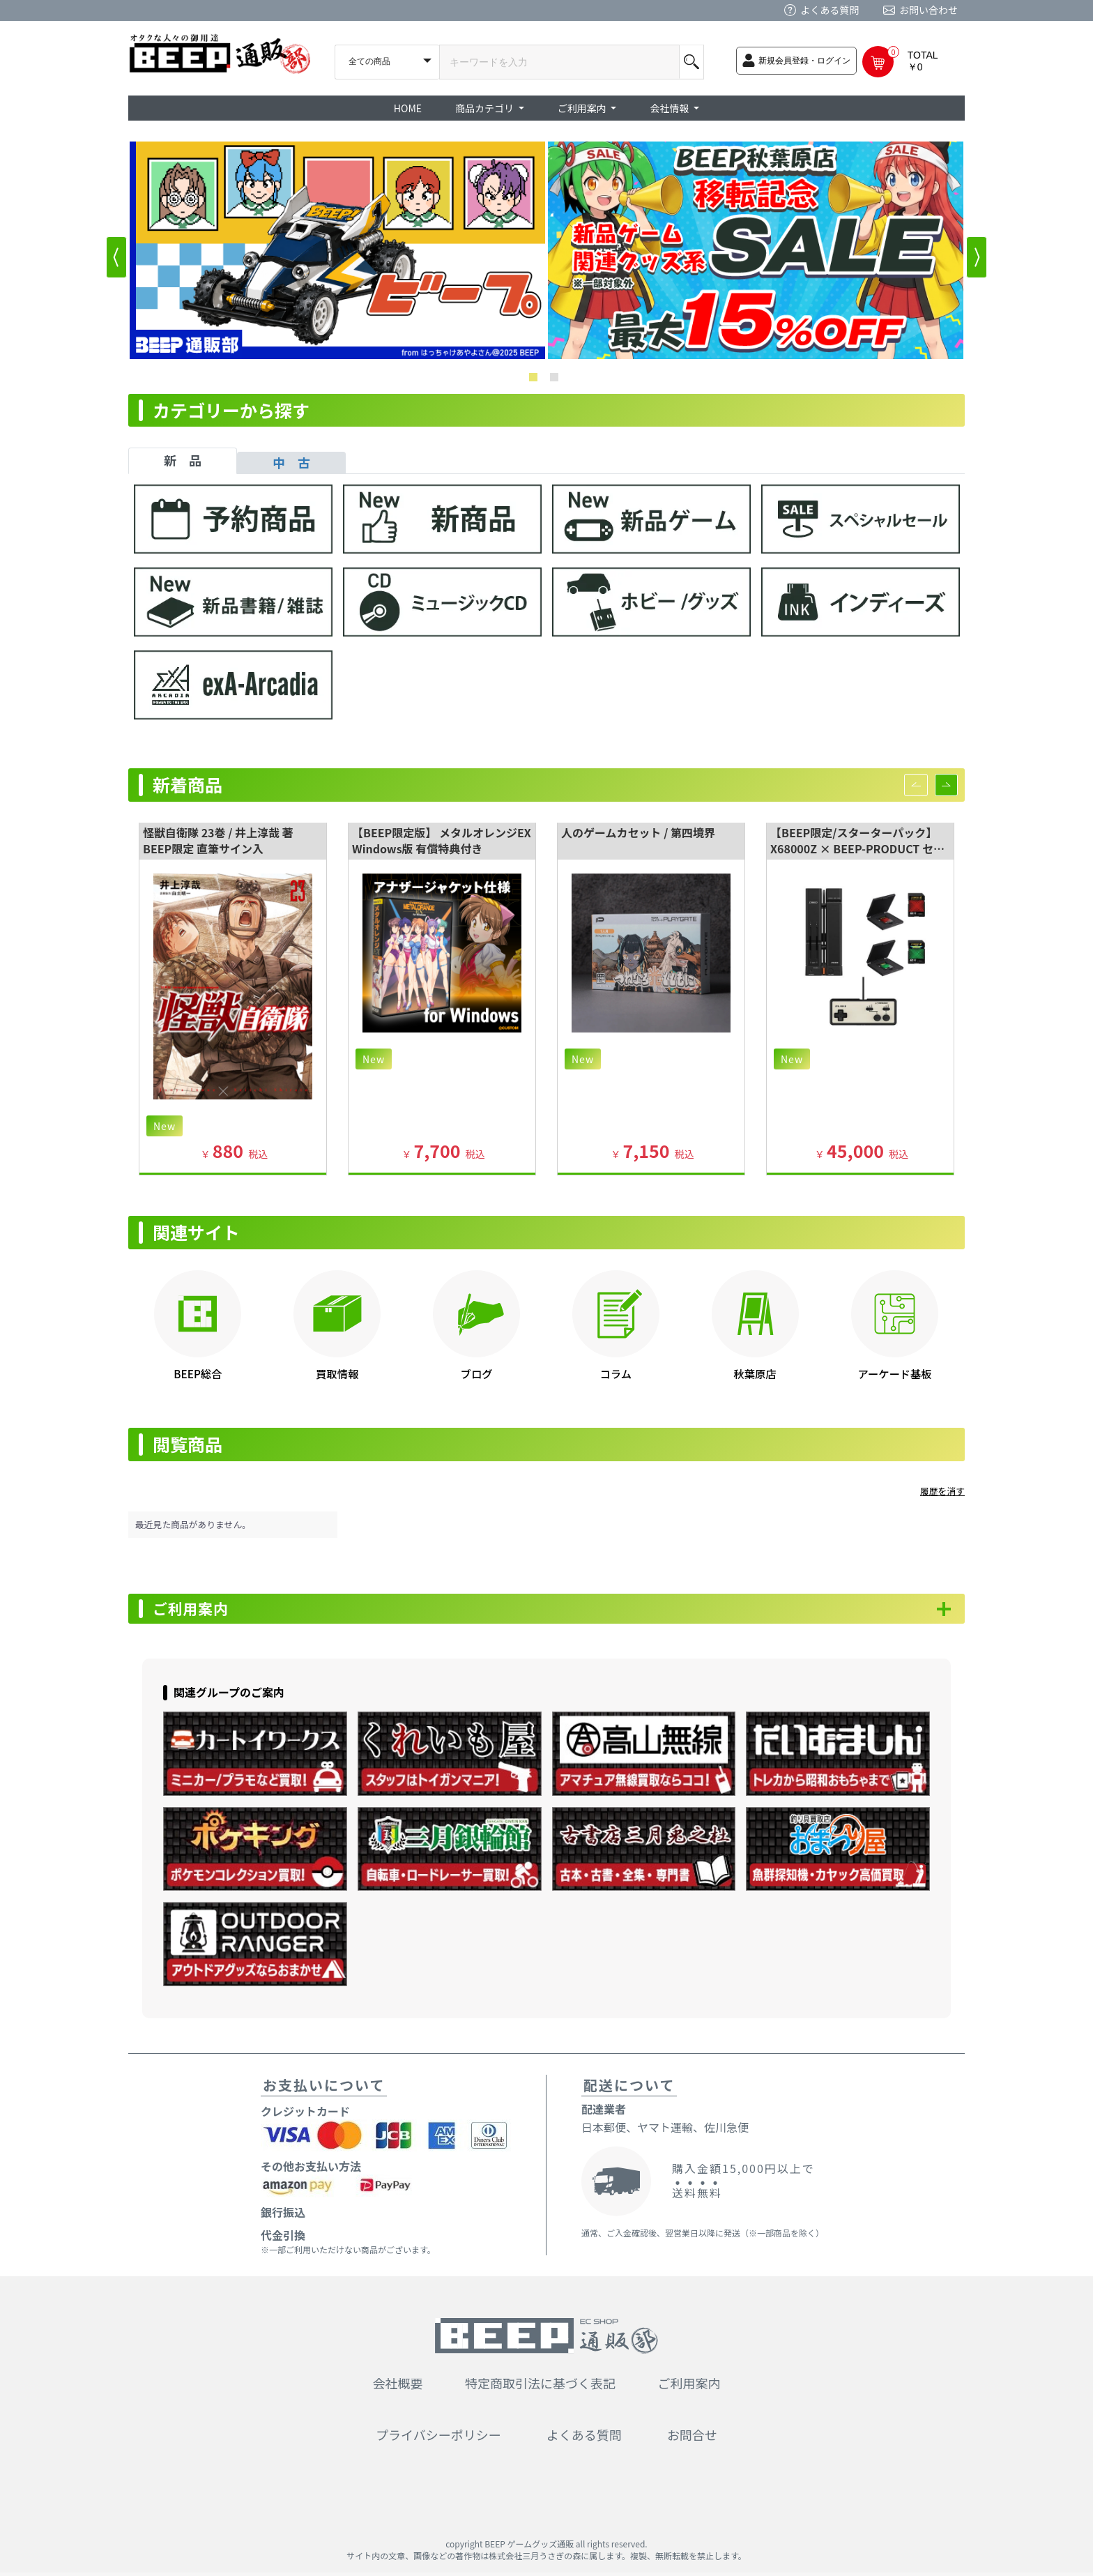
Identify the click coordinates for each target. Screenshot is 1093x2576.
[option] (337, 250)
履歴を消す (942, 1490)
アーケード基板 (894, 1373)
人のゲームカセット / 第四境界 (638, 832)
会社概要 (398, 2386)
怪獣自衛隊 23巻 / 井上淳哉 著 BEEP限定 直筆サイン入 (218, 840)
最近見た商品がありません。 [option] (193, 1524)
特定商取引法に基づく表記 (540, 2386)
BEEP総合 (198, 1373)
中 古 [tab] (291, 462)
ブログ (477, 1373)
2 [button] (557, 380)
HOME (408, 108)
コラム (616, 1373)
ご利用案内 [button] (583, 108)
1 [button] (536, 380)
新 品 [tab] (182, 460)
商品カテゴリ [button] (485, 108)
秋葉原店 (755, 1373)
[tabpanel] (546, 609)
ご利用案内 (198, 1610)
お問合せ (692, 2438)
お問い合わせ (928, 10)
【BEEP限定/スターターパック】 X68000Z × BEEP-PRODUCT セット (857, 848)
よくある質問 (829, 10)
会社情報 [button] (670, 108)
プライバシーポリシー (438, 2438)
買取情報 (337, 1373)
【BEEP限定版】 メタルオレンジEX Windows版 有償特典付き (441, 840)
